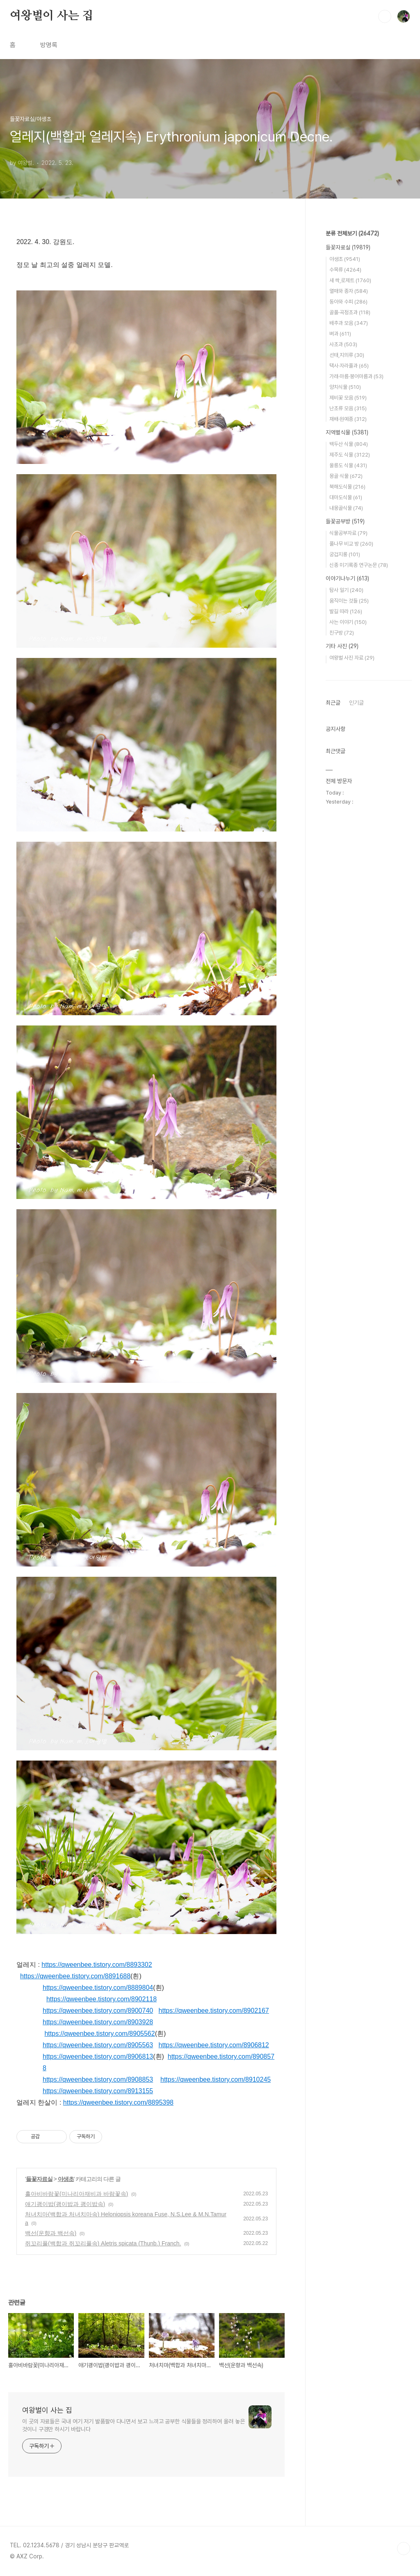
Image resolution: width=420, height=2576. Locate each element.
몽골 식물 (346, 476)
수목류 (345, 270)
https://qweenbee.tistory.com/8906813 (98, 2056)
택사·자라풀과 (349, 366)
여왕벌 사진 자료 (351, 658)
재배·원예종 (348, 419)
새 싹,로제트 (350, 280)
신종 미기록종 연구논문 (358, 565)
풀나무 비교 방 (351, 544)
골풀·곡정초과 (349, 312)
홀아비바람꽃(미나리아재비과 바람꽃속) (76, 2193)
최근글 (333, 702)
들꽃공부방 (345, 521)
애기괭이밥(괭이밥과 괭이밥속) (65, 2204)
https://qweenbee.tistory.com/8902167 (214, 2010)
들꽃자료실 (39, 2179)
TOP (403, 2548)
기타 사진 (342, 646)
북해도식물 (347, 487)
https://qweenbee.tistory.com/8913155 (98, 2090)
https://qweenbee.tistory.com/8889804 (98, 1987)
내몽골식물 (346, 508)
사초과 (343, 344)
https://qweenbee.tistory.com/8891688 (75, 1976)
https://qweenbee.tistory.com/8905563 (98, 2045)
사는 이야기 (348, 622)
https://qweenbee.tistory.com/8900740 (98, 2010)
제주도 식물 (349, 455)
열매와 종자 (348, 291)
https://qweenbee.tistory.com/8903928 (98, 2022)
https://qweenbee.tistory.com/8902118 (101, 1999)
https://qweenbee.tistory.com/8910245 (215, 2079)
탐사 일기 (346, 590)
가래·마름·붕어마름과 (356, 376)
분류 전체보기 (352, 233)
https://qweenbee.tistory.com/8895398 (118, 2102)
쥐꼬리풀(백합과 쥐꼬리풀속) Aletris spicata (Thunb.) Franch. (103, 2243)
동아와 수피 (348, 302)
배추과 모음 (348, 323)
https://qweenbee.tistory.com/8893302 (96, 1964)
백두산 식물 (348, 444)
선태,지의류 (346, 355)
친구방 (341, 633)
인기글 (356, 702)
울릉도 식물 (348, 465)
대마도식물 (345, 497)
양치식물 (345, 387)
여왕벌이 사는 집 (51, 16)
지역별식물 (347, 432)
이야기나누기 (347, 578)
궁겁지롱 (344, 554)
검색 (385, 16)
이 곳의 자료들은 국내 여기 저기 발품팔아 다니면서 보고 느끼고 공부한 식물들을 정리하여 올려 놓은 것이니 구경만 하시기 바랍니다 (133, 2425)
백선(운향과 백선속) (50, 2233)
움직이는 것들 (349, 601)
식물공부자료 (348, 533)
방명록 (48, 45)
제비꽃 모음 (348, 398)
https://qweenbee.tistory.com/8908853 (98, 2079)
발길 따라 (345, 611)
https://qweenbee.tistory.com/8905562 (99, 2033)
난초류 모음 (348, 408)
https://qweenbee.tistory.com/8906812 (214, 2045)
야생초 (66, 2179)
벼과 (340, 334)
